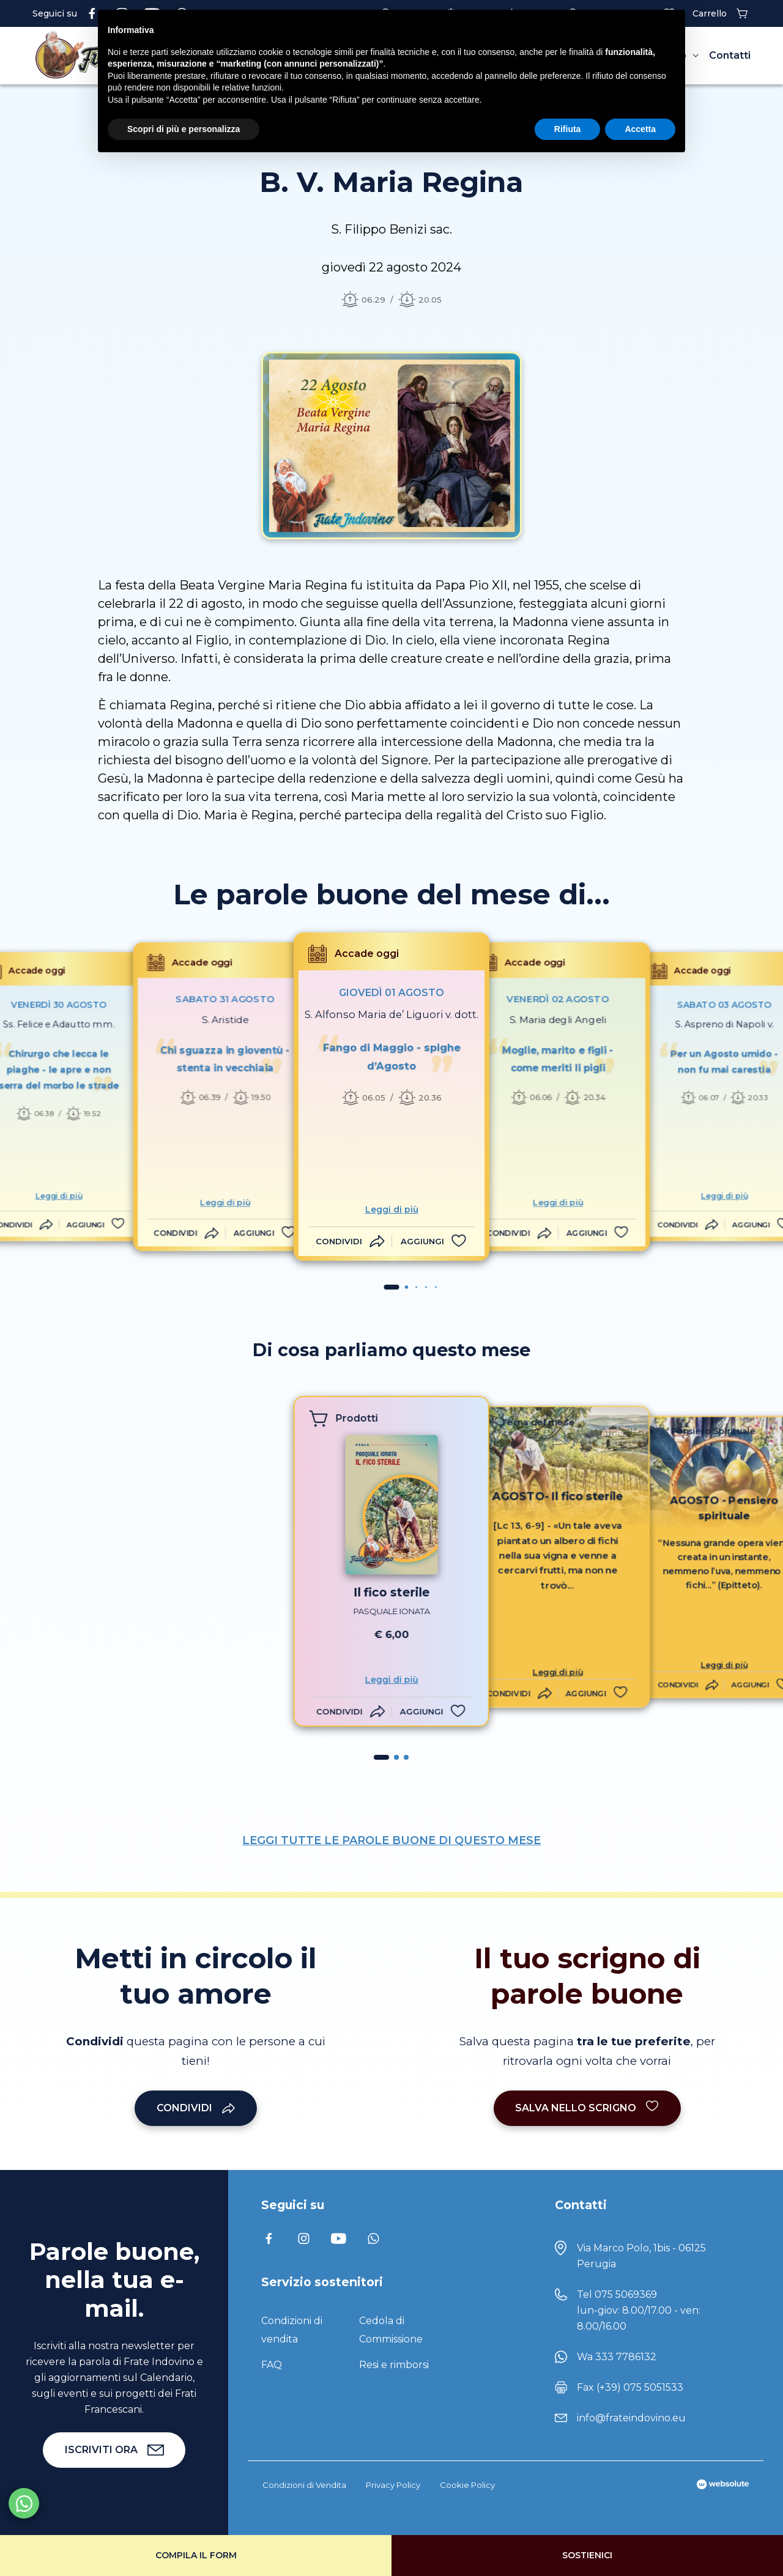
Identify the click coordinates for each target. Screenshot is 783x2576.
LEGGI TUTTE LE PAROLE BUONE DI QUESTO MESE (391, 1840)
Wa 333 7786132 (616, 2357)
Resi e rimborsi (394, 2365)
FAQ (271, 2365)
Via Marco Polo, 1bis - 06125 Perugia (641, 2256)
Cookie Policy (467, 2485)
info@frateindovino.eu (631, 2418)
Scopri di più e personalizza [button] (183, 129)
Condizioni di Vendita (304, 2485)
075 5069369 (626, 2294)
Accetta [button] (640, 129)
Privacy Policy (393, 2485)
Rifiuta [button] (567, 129)
